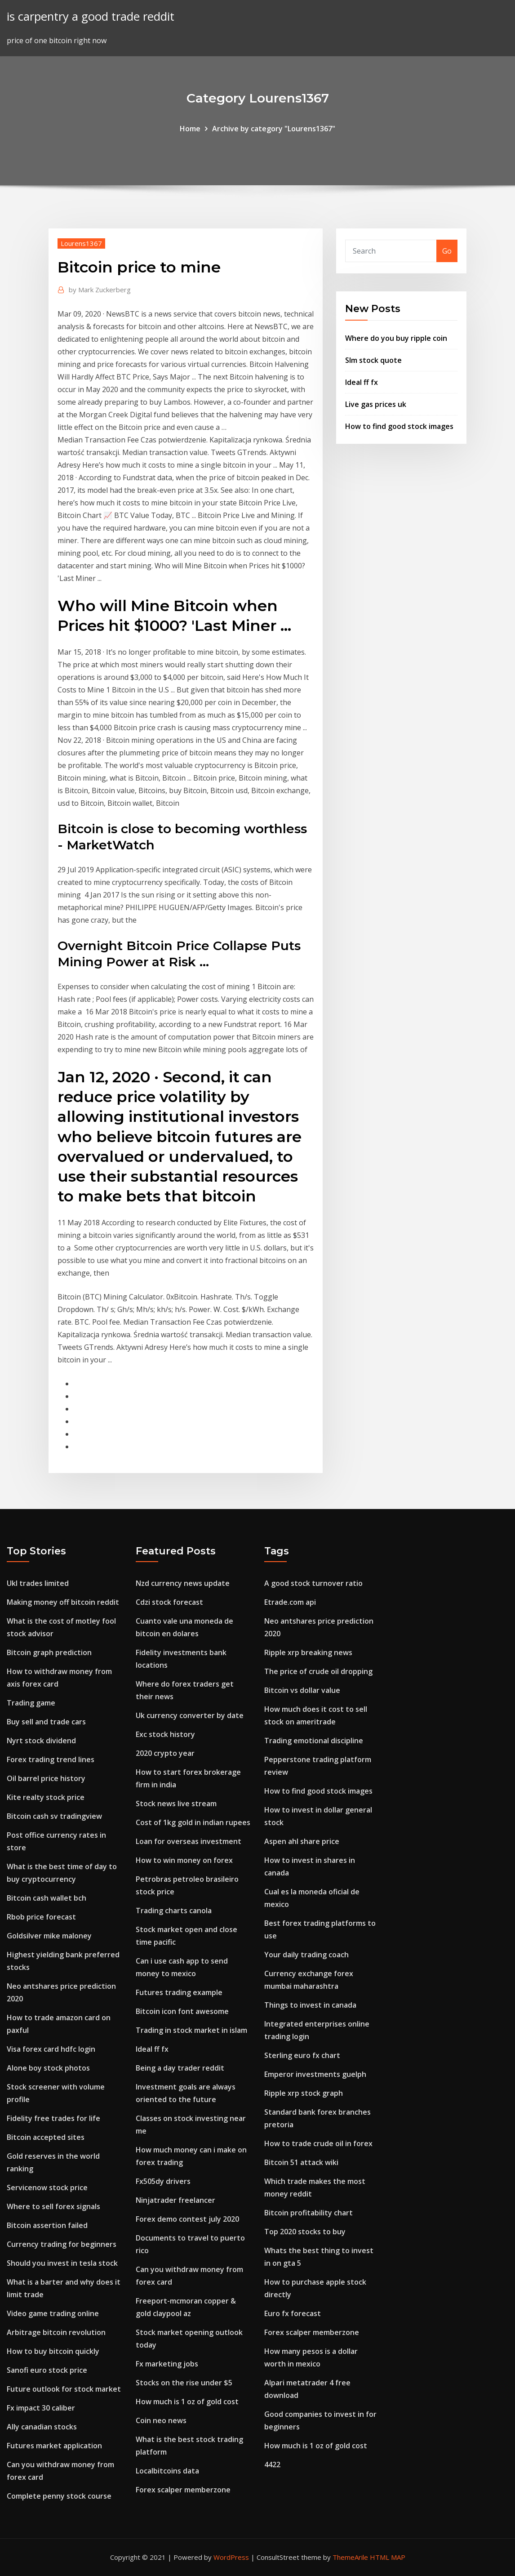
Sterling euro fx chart (302, 2055)
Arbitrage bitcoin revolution (56, 2332)
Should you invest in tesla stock (62, 2263)
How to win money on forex (184, 1860)
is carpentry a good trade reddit (90, 16)
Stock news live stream (176, 1803)
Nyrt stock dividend (41, 1741)
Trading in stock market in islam (191, 2030)
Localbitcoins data (167, 2471)
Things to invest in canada (310, 2005)
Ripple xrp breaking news (308, 1652)
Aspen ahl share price (301, 1841)
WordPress (231, 2557)
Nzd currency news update (183, 1583)
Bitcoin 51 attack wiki (301, 2162)
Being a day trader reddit (180, 2068)
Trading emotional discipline (313, 1741)
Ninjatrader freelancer (175, 2200)
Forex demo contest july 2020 (187, 2219)
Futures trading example (179, 1992)
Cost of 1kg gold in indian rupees (193, 1822)
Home (190, 129)
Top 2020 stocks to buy (305, 2232)
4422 (272, 2464)
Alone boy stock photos (48, 2068)
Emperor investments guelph (315, 2074)
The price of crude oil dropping (318, 1671)
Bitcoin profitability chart (308, 2213)
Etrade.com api (290, 1602)
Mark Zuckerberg (100, 289)
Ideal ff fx (361, 382)
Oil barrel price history (46, 1778)
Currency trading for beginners (61, 2244)
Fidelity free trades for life (53, 2118)
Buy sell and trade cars (46, 1722)
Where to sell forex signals (53, 2206)
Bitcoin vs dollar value (302, 1690)
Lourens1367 (81, 243)
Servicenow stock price (47, 2187)
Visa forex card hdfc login (51, 2049)
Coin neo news (161, 2420)
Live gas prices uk (375, 404)
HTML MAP (387, 2557)
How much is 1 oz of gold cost (187, 2401)
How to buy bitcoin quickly (53, 2351)
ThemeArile (350, 2557)
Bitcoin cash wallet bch (46, 1898)
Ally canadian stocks (42, 2427)
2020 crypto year (165, 1753)
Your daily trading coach (306, 1955)
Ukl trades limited (38, 1583)
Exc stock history (165, 1734)
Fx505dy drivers (163, 2181)
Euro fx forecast (292, 2313)
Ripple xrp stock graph (303, 2093)
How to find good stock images (399, 426)
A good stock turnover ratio (313, 1583)
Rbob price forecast (41, 1917)
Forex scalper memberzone (183, 2490)
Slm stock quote (373, 360)
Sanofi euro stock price (47, 2370)
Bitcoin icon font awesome (182, 2011)
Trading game (31, 1703)
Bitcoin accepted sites (45, 2137)
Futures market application (54, 2446)
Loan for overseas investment (188, 1841)
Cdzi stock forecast (169, 1602)
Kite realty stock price (45, 1797)
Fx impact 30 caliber (41, 2408)
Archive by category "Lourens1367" (273, 129)
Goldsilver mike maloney (49, 1936)
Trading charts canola (174, 1910)
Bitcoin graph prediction (49, 1652)
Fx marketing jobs (167, 2364)
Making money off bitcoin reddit (63, 1602)
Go (447, 251)
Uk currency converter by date (190, 1715)
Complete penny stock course (59, 2496)
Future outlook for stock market (64, 2389)
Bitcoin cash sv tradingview (54, 1816)
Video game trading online (53, 2313)
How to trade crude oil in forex (318, 2143)
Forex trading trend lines (50, 1759)
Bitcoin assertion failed (47, 2225)
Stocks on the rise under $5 (184, 2383)
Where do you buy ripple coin (396, 338)
